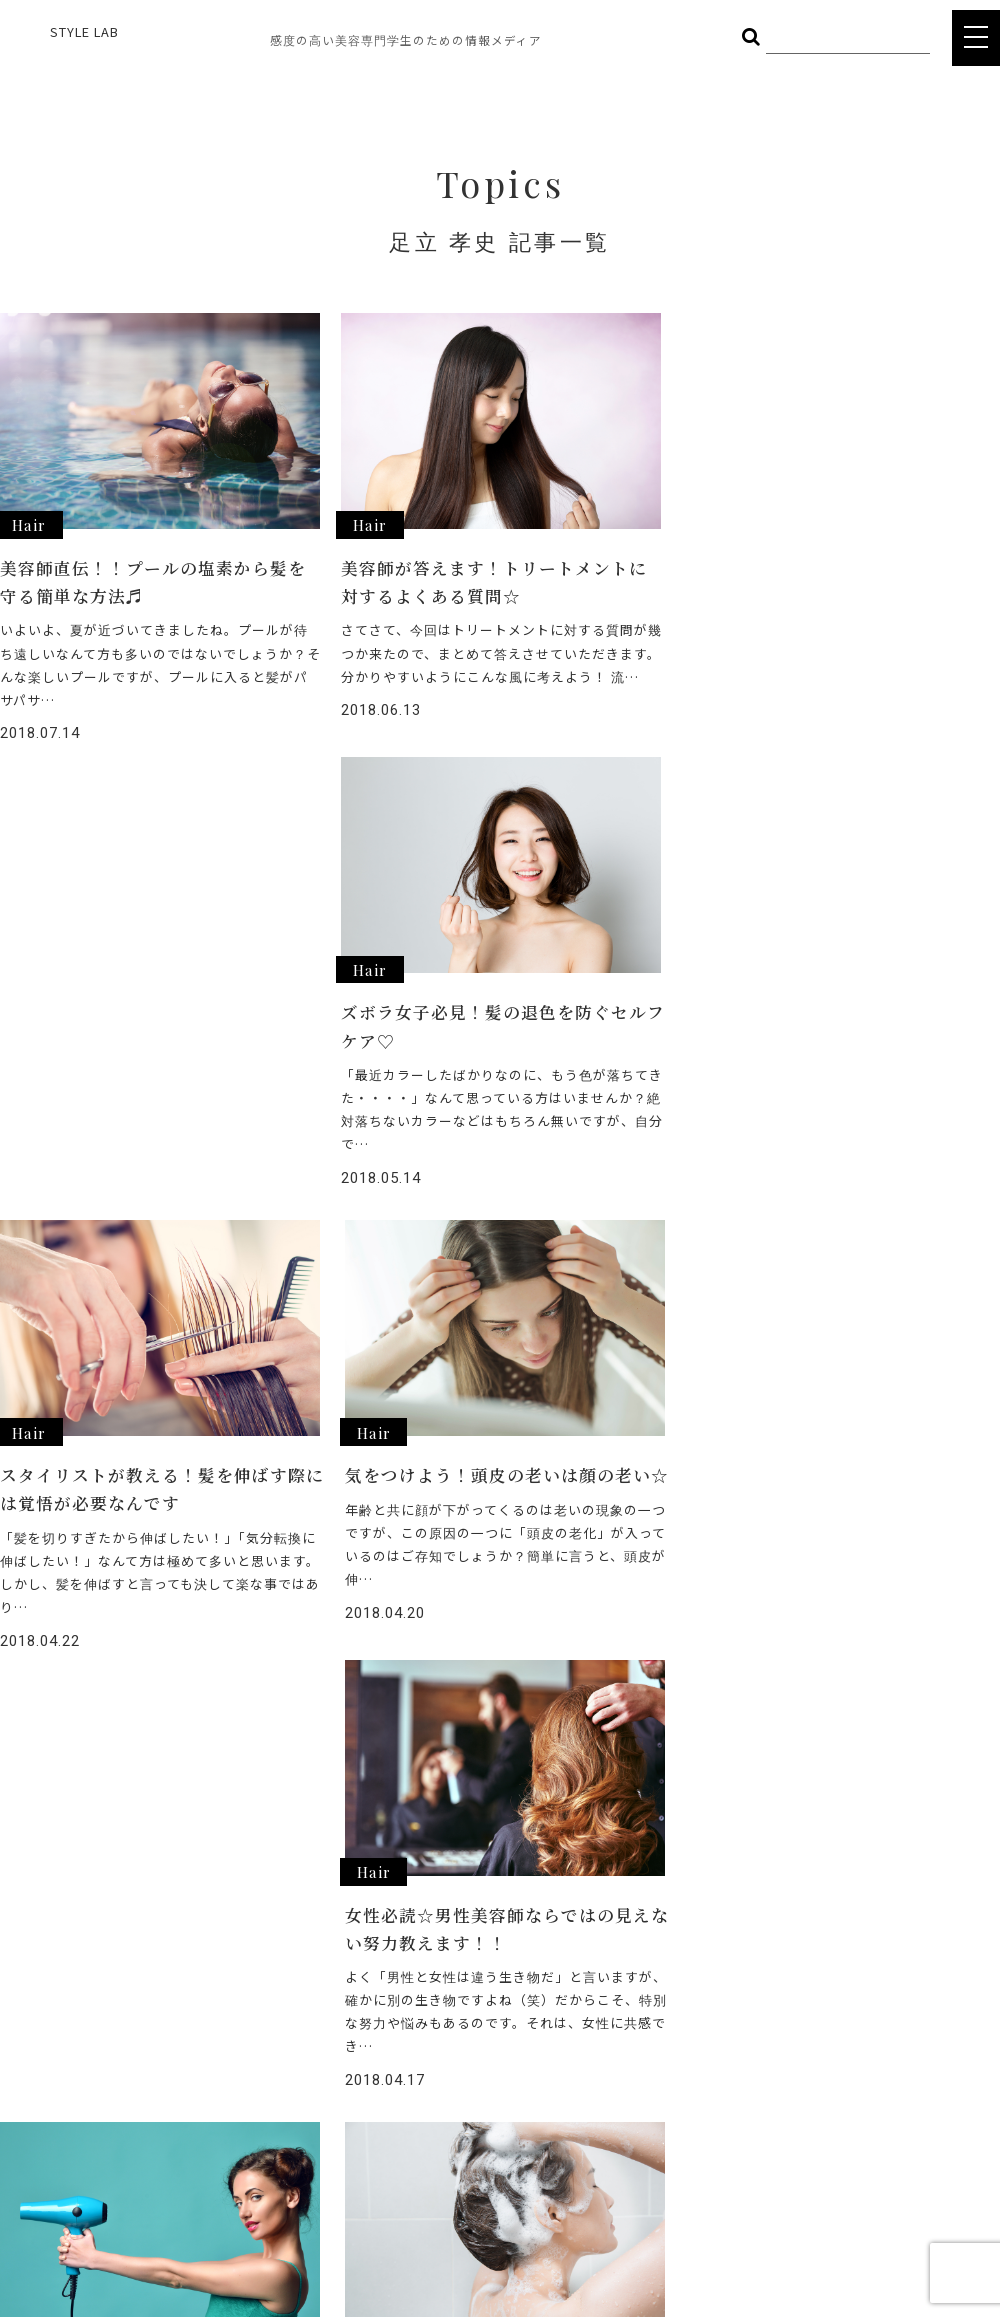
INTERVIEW (454, 2044)
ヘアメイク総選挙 (474, 2008)
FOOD (178, 2038)
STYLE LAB (84, 31)
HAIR (174, 2008)
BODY (292, 2038)
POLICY (443, 2187)
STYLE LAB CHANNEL (487, 2080)
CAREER (445, 2116)
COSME (297, 2008)
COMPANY (452, 2151)
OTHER (181, 2067)
